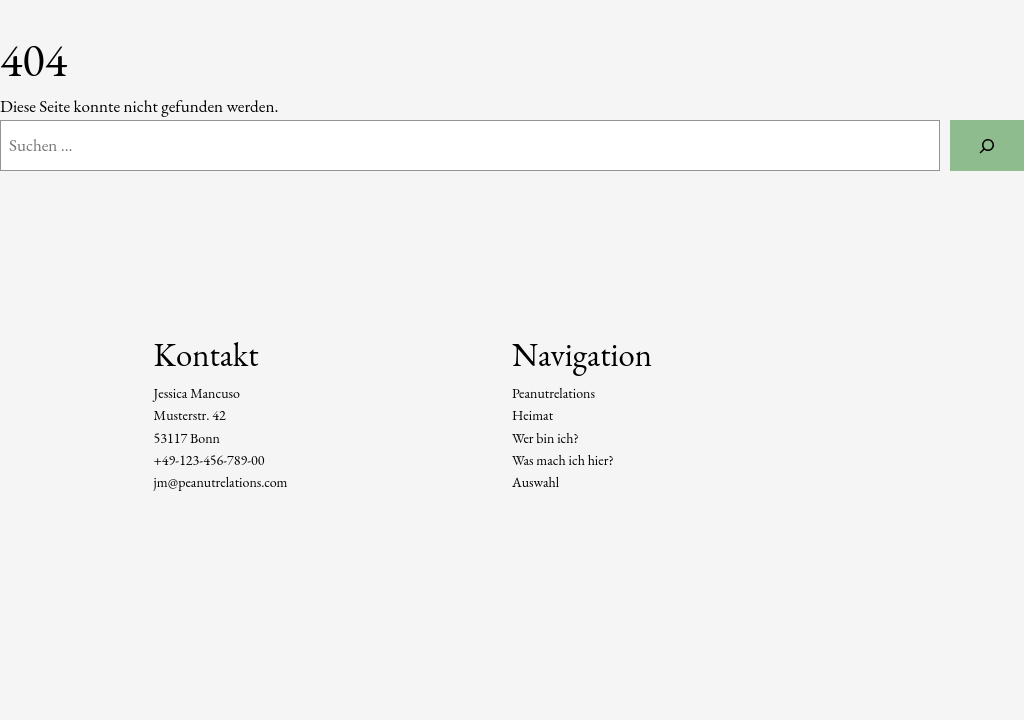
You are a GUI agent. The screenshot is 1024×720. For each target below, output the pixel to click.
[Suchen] (987, 145)
